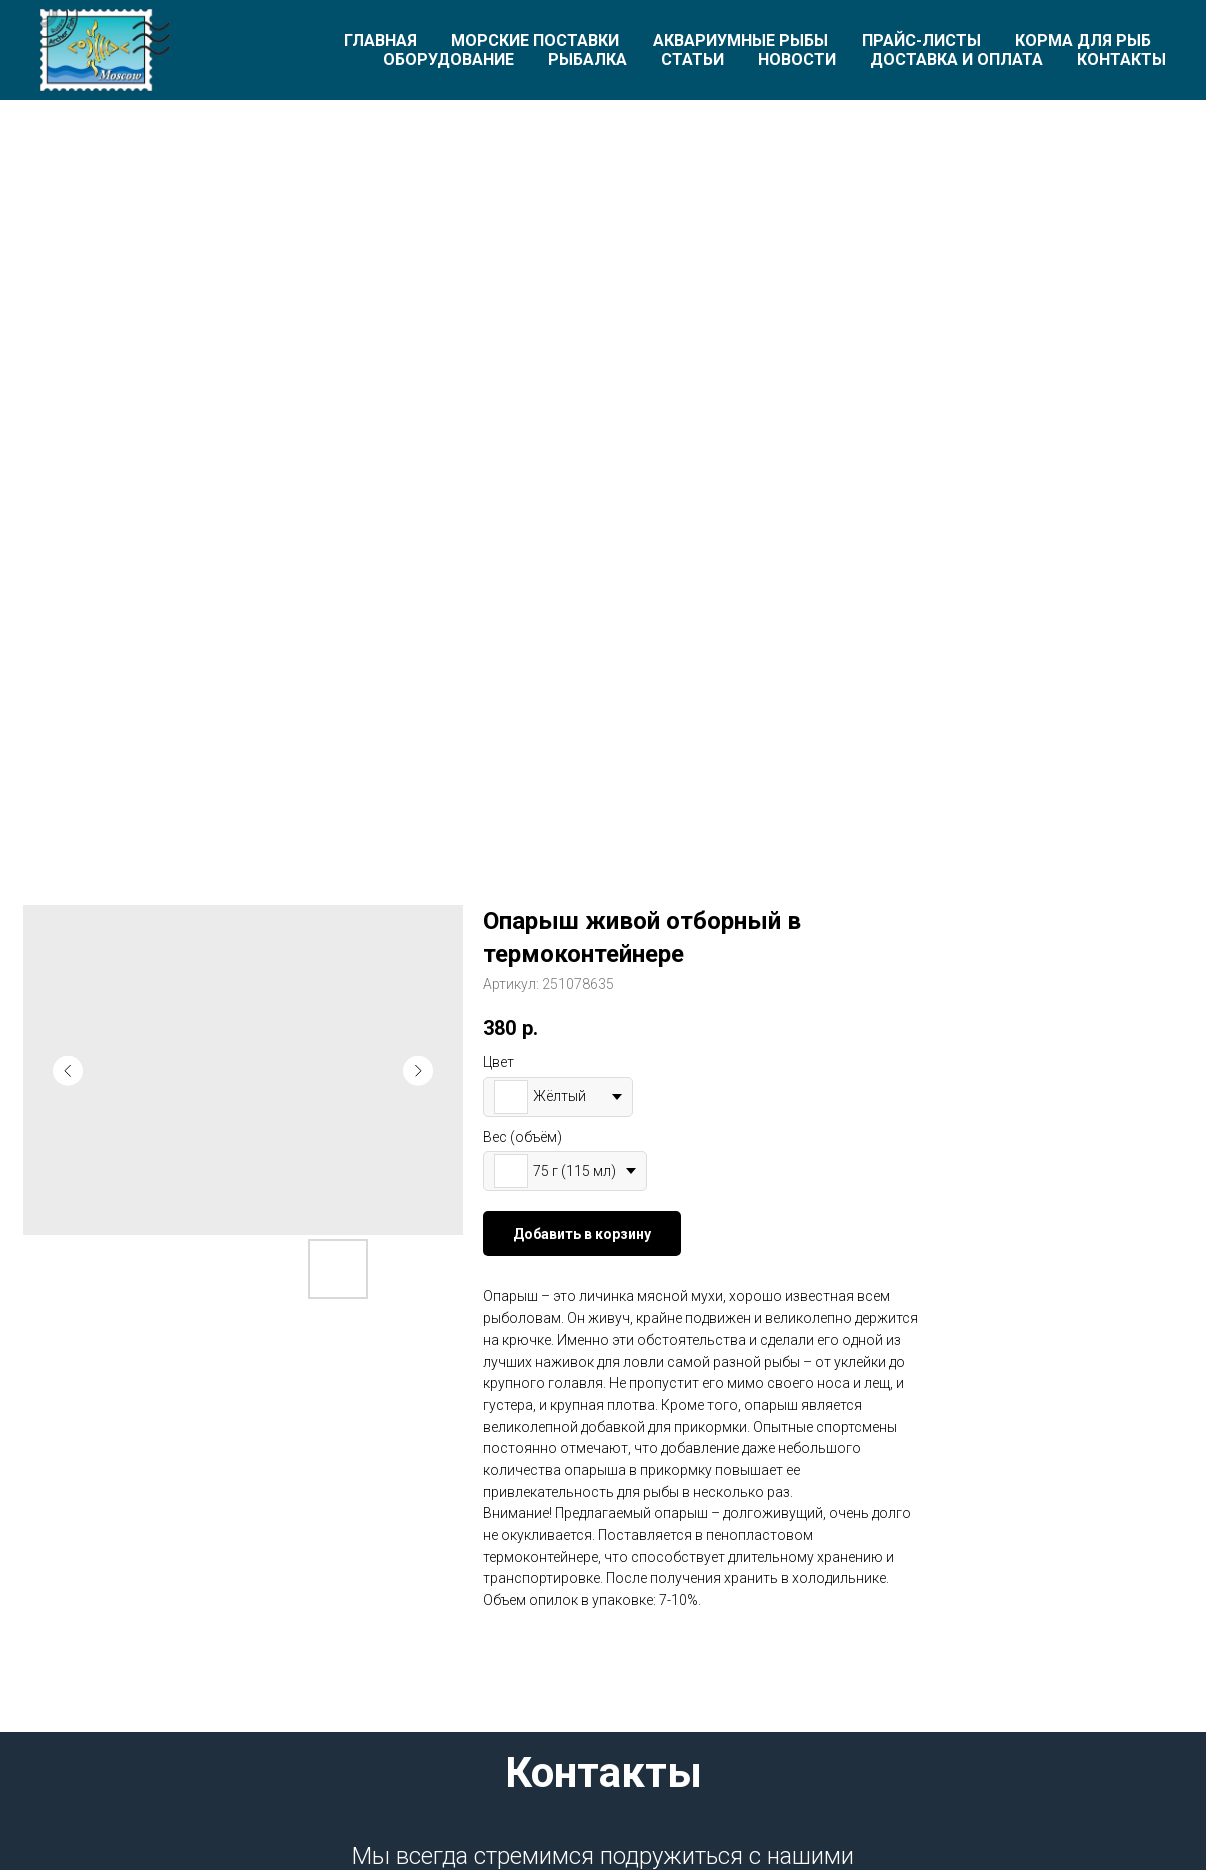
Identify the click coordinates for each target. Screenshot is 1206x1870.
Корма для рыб (1083, 40)
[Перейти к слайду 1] (603, 755)
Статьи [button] (692, 59)
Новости (797, 59)
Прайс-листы (921, 40)
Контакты (1121, 59)
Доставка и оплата (956, 59)
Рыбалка (587, 59)
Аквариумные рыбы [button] (740, 40)
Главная (380, 40)
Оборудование (448, 59)
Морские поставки (535, 40)
